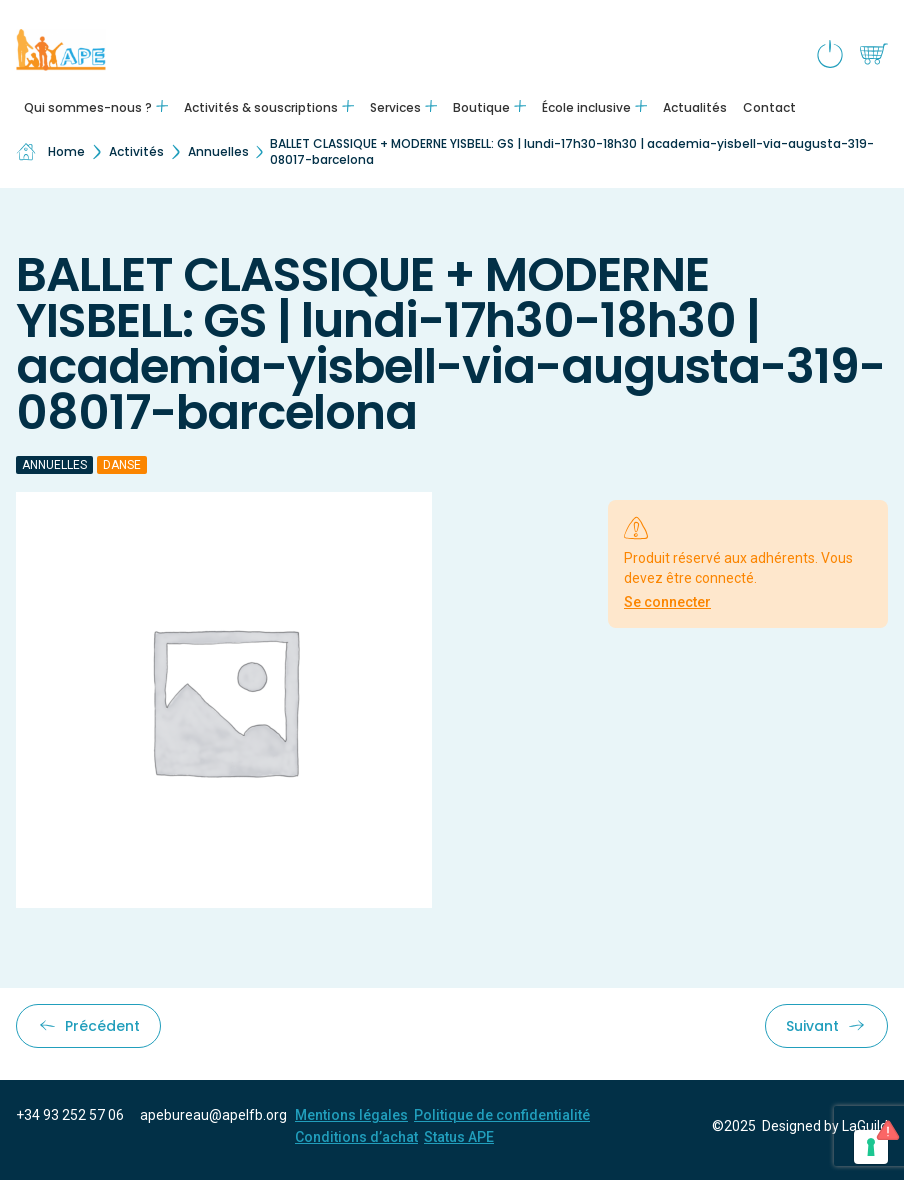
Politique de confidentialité (502, 1115)
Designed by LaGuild (825, 1126)
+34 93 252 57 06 (70, 1115)
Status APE (459, 1137)
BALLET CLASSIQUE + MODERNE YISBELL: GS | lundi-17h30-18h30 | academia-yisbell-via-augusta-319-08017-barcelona (572, 151)
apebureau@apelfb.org (213, 1115)
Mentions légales (351, 1115)
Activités (136, 151)
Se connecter (667, 602)
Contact (769, 107)
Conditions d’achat (356, 1137)
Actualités (695, 107)
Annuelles (218, 151)
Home (50, 152)
